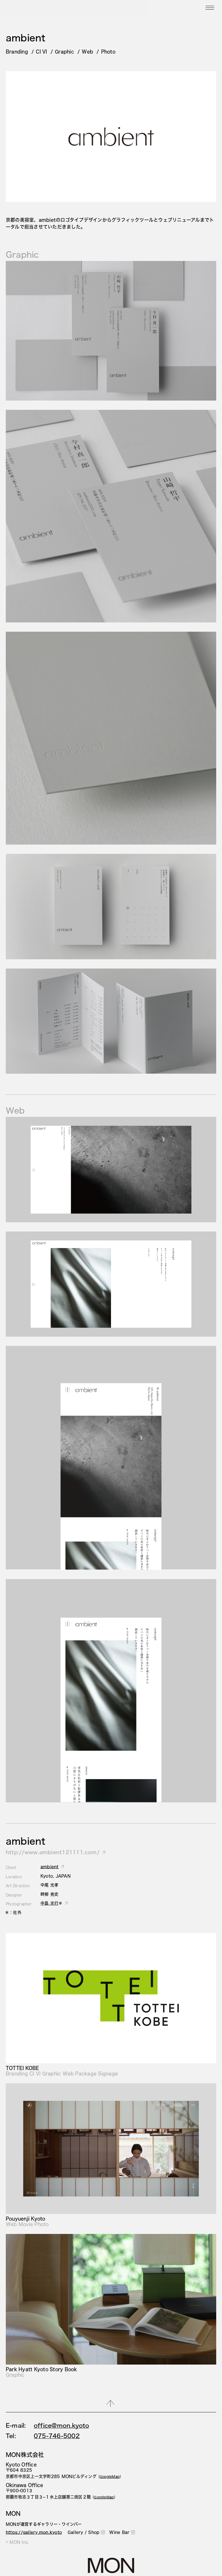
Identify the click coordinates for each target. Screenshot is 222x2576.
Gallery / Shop (86, 2532)
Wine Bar (122, 2532)
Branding (17, 51)
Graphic (64, 51)
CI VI (41, 51)
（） (110, 2476)
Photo (108, 51)
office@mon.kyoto (61, 2425)
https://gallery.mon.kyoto (34, 2532)
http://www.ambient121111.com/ (52, 1852)
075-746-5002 (57, 2436)
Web (87, 51)
